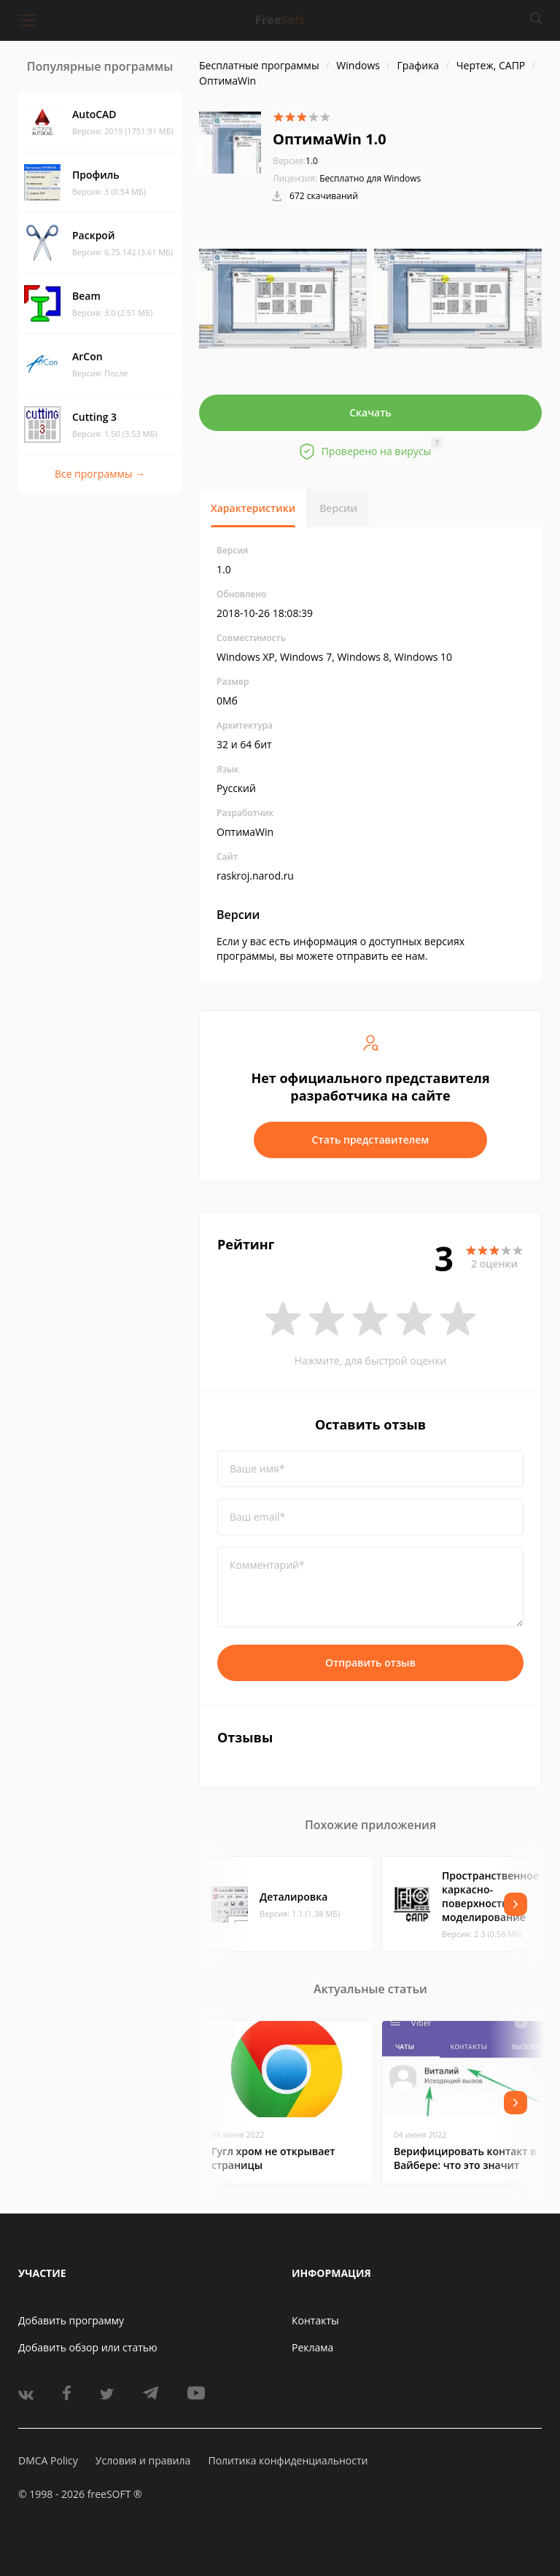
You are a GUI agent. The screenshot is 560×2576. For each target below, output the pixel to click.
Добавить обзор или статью (88, 2347)
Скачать (370, 412)
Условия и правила (143, 2460)
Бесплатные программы (259, 65)
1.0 (295, 161)
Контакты (315, 2320)
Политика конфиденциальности (288, 2460)
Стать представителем (370, 1140)
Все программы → (100, 474)
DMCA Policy (48, 2460)
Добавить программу (71, 2320)
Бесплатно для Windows (370, 178)
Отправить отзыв (370, 1662)
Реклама (312, 2347)
